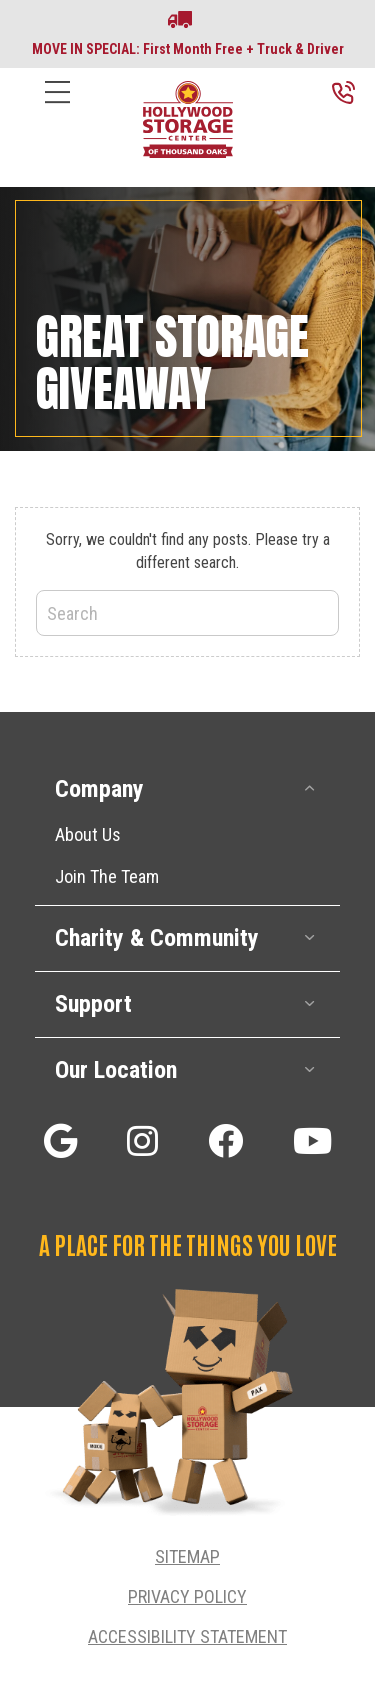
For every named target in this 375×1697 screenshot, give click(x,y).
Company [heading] (99, 789)
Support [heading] (93, 1004)
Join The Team (107, 876)
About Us (88, 834)
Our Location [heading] (116, 1070)
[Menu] (57, 107)
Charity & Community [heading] (157, 938)
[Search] (187, 613)
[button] (310, 788)
